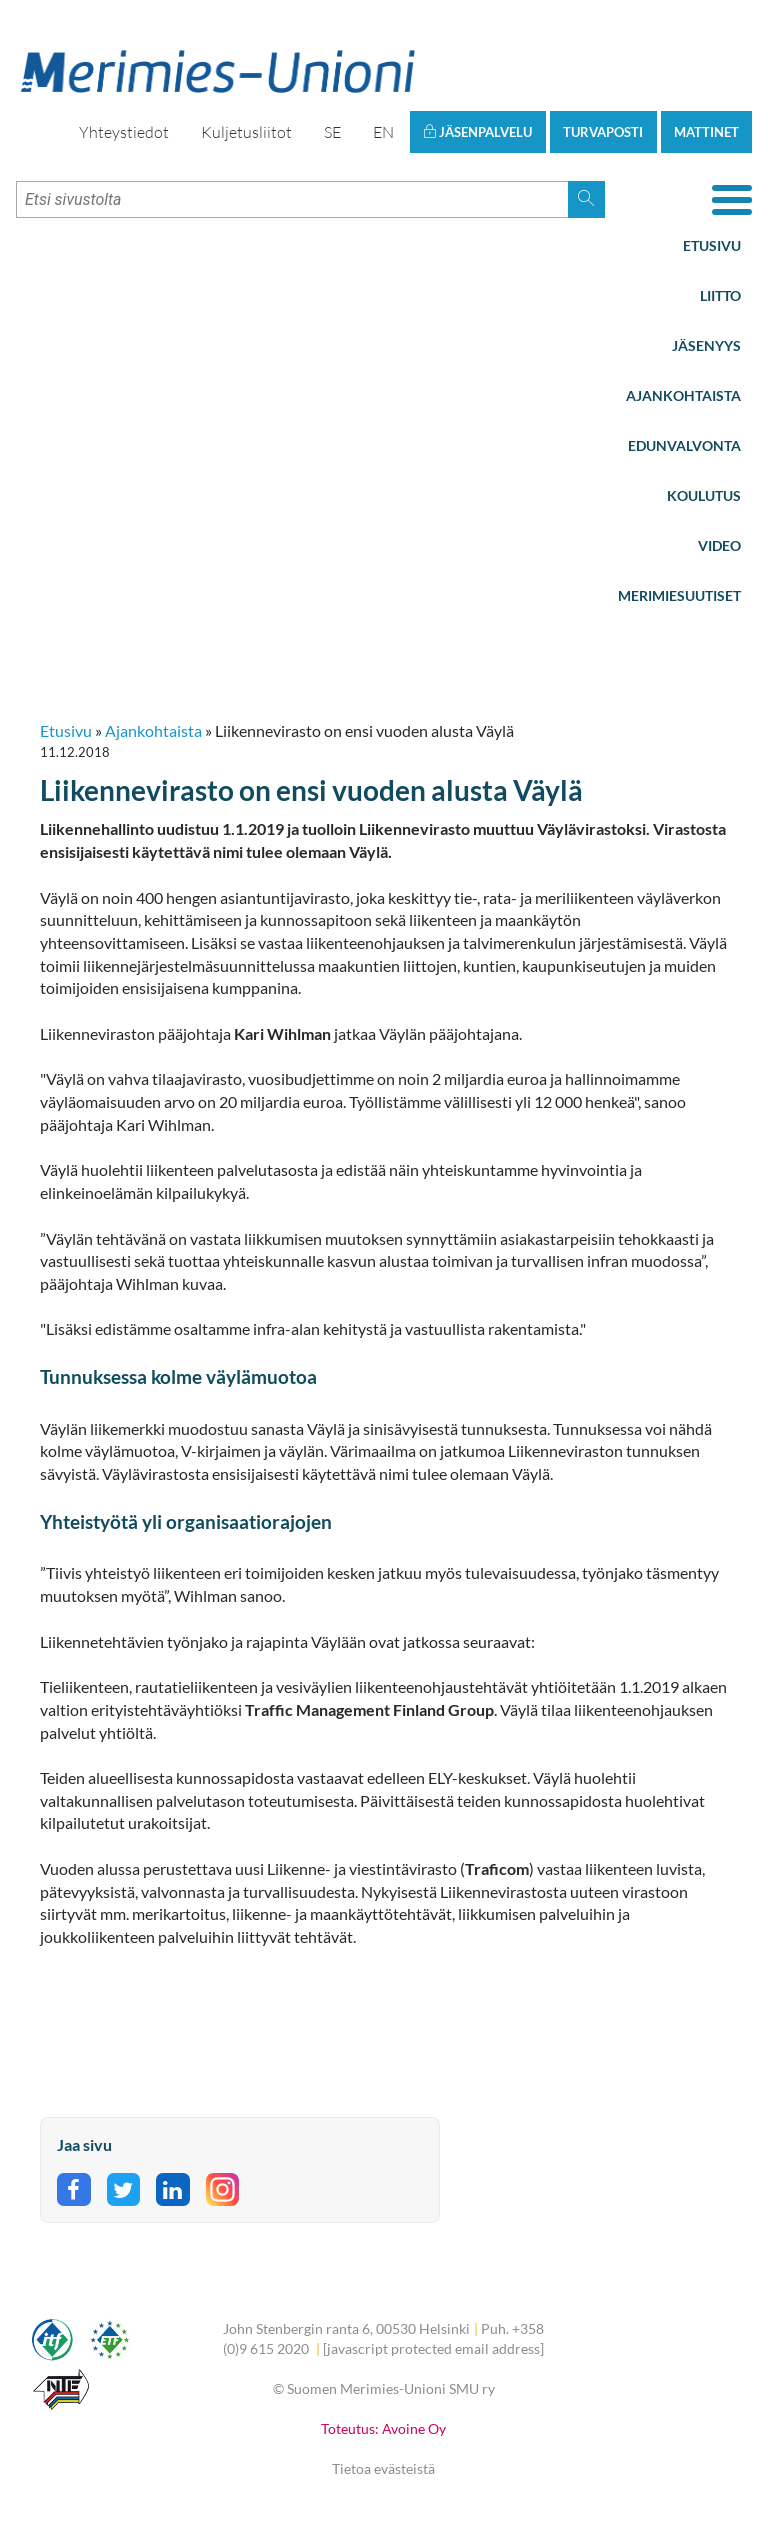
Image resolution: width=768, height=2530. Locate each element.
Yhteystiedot (124, 132)
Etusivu (712, 245)
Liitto (720, 295)
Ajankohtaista (683, 395)
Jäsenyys (706, 345)
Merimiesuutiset (679, 595)
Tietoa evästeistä (383, 2468)
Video (719, 545)
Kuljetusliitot (246, 132)
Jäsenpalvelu (477, 132)
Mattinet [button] (706, 132)
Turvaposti (603, 132)
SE (332, 132)
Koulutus (704, 495)
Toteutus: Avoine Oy (383, 2428)
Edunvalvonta (684, 445)
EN (383, 132)
